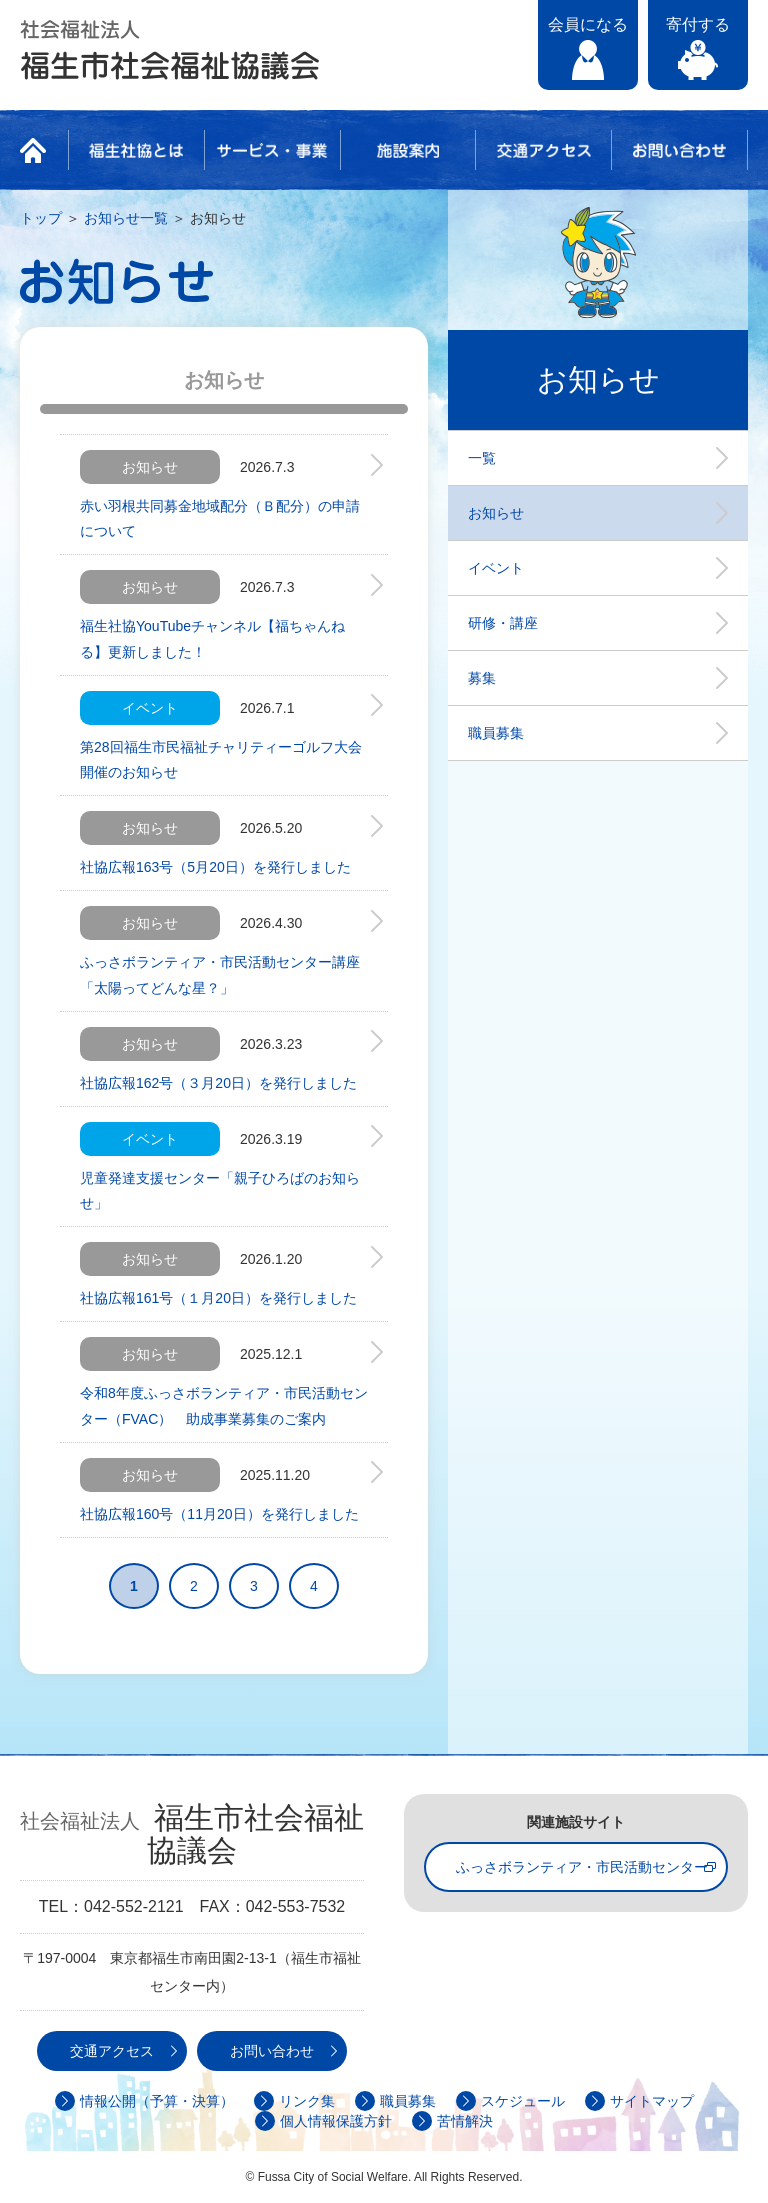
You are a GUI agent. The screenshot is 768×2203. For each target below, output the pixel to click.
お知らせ (496, 513)
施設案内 (408, 150)
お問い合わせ (679, 150)
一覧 (482, 458)
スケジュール (523, 2101)
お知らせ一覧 (126, 218)
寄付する (698, 24)
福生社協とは (136, 150)
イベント (496, 568)
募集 (482, 678)
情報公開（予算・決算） (157, 2101)
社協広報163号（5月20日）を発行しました (215, 867)
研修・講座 (503, 623)
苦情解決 (465, 2121)
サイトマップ (652, 2101)
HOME (39, 150)
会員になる (588, 24)
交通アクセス (543, 150)
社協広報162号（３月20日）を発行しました (218, 1083)
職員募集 (496, 733)
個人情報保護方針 (336, 2121)
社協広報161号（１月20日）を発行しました (218, 1298)
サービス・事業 (272, 150)
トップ (41, 218)
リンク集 (307, 2101)
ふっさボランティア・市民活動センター (582, 1867)
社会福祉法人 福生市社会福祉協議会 (170, 50)
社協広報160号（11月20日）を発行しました (219, 1514)
